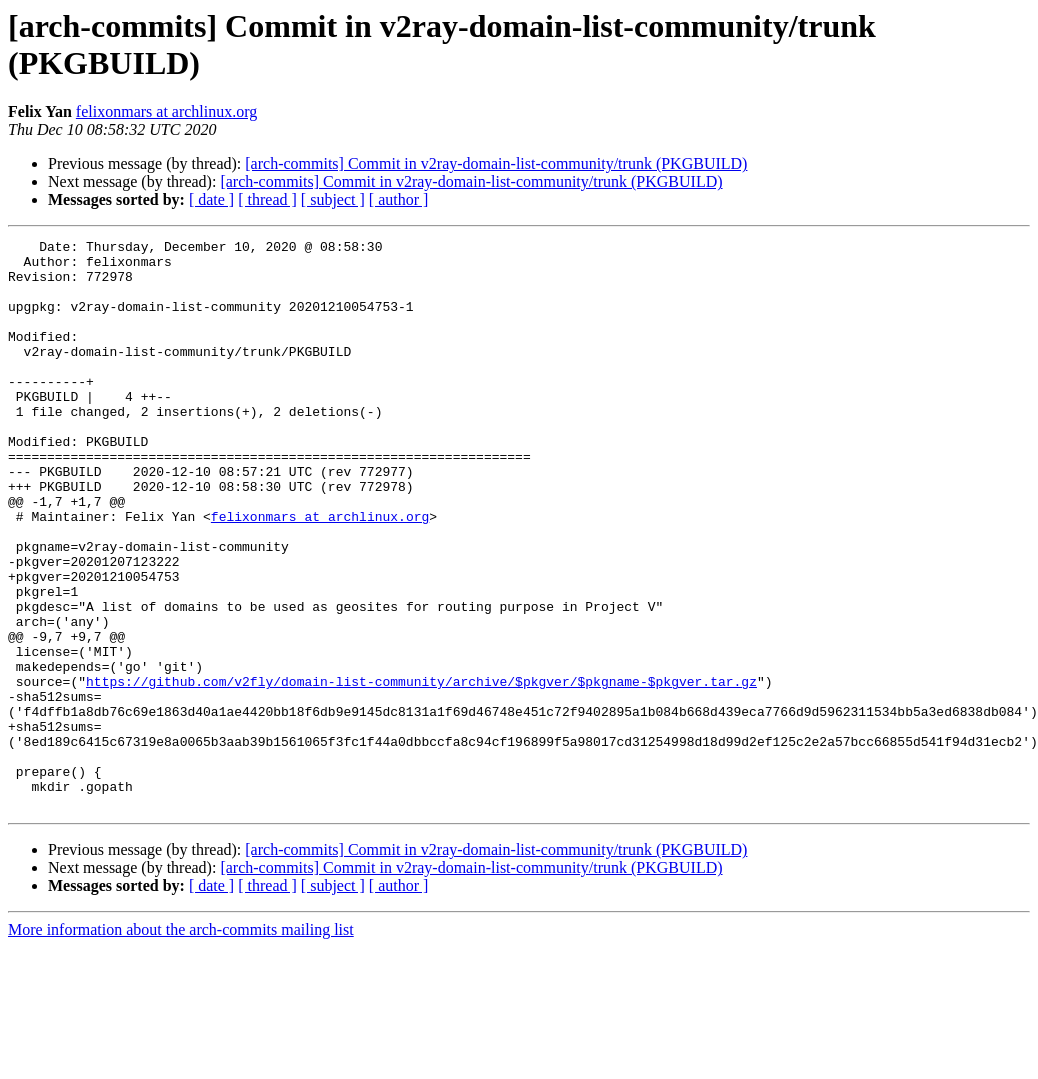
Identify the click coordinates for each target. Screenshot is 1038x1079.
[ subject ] (333, 199)
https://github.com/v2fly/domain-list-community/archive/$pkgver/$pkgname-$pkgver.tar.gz (421, 771)
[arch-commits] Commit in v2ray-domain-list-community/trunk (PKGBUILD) (496, 163)
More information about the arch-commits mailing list (181, 1043)
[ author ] (399, 199)
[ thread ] (267, 199)
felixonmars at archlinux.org (166, 111)
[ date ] (211, 199)
